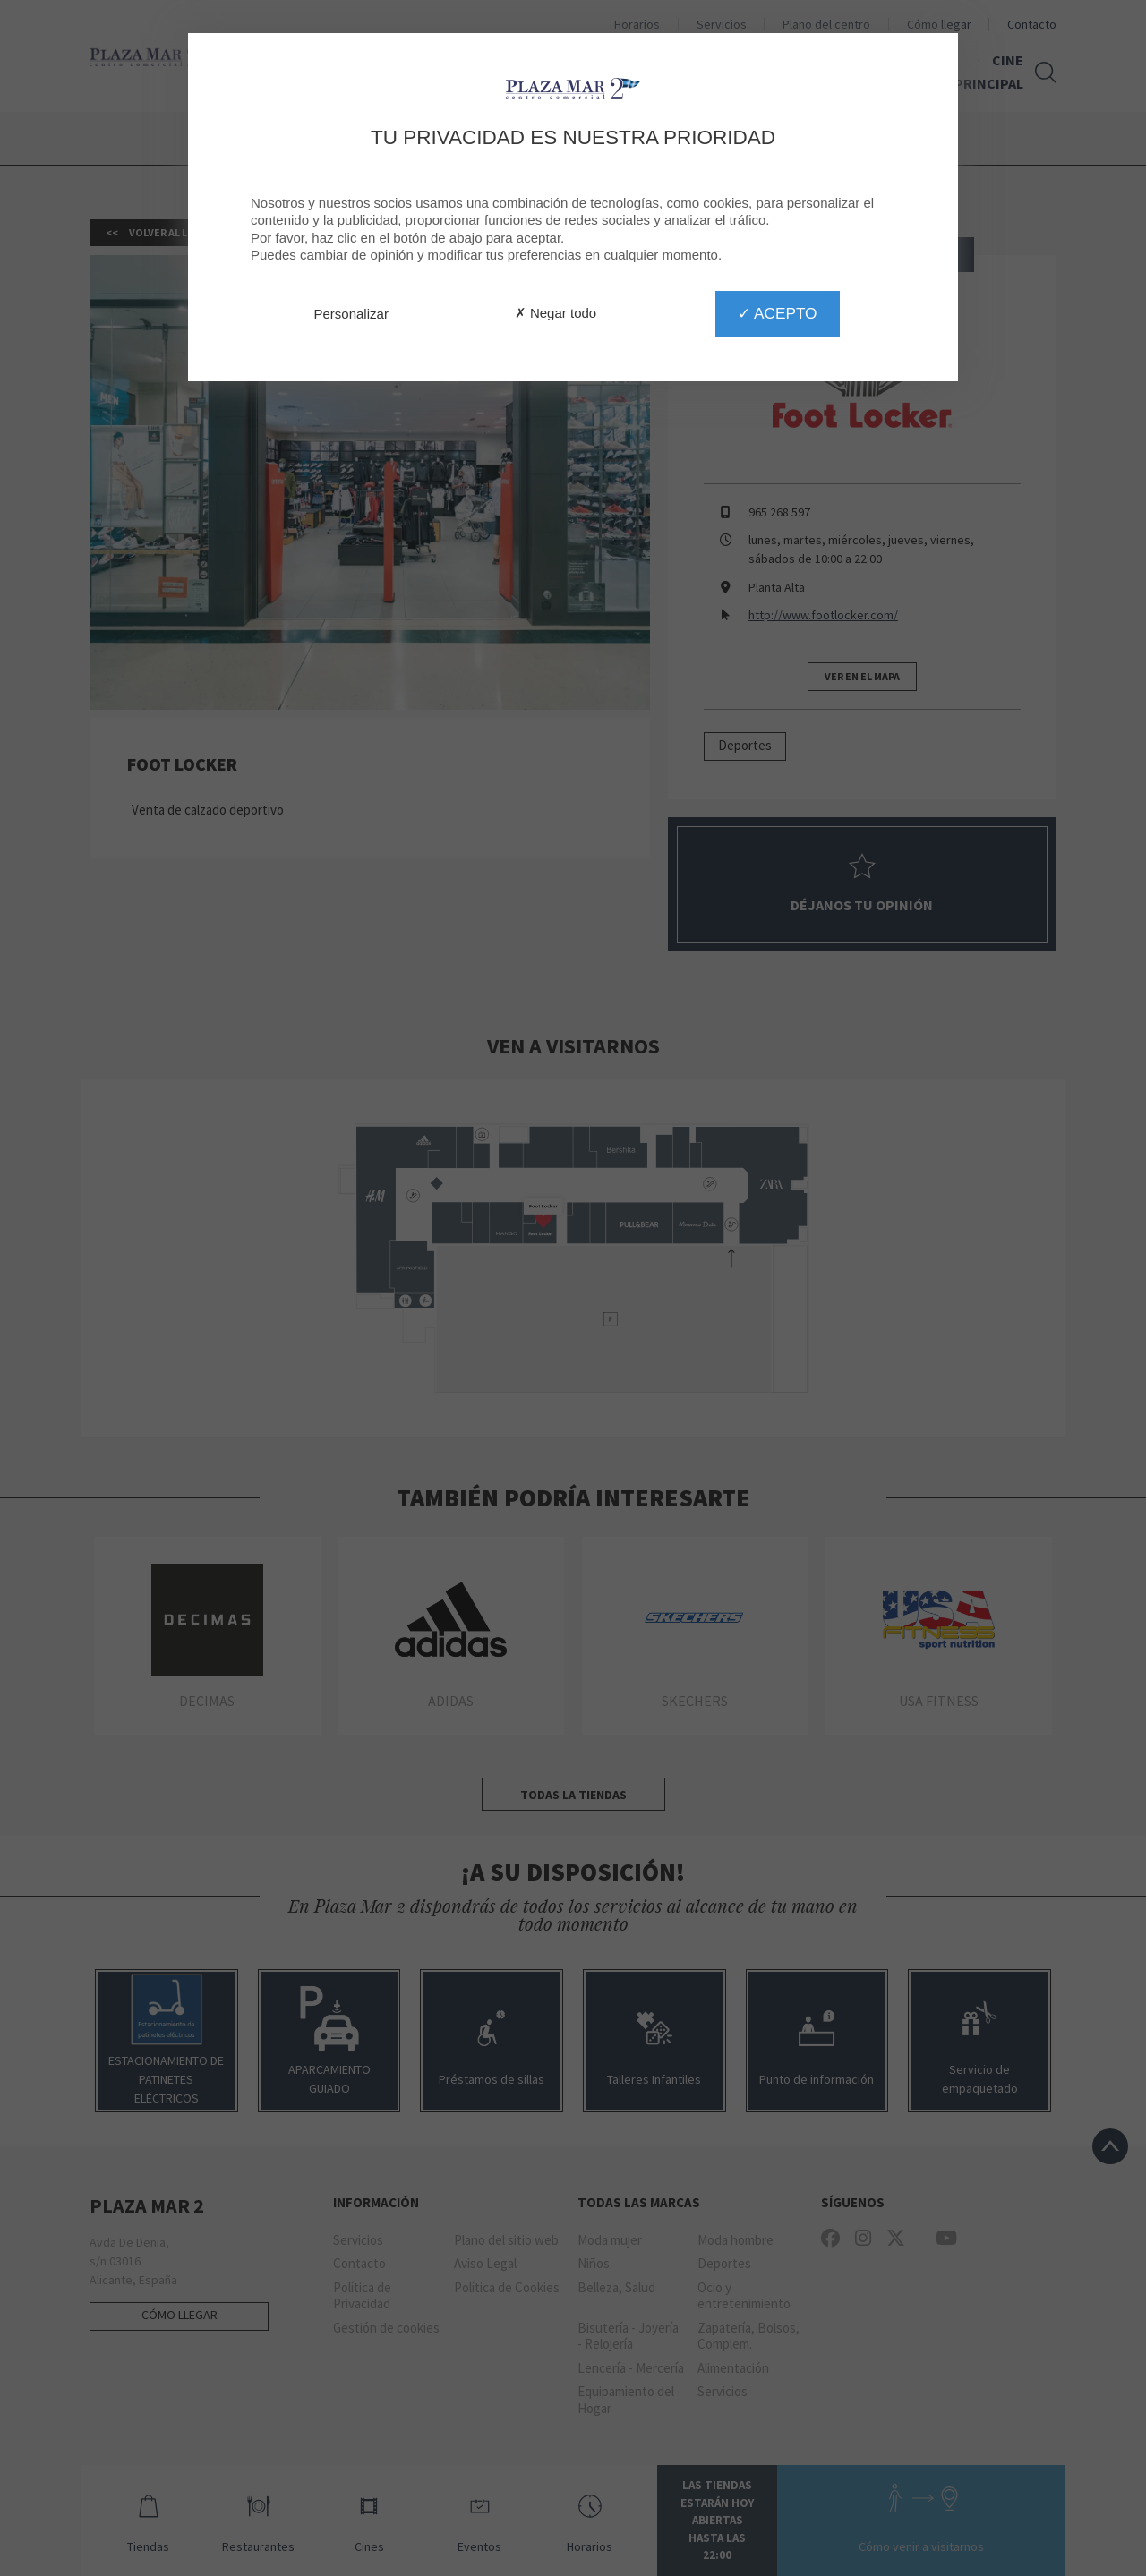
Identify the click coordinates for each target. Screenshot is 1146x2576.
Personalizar (351, 313)
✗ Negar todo (555, 312)
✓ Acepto (777, 313)
